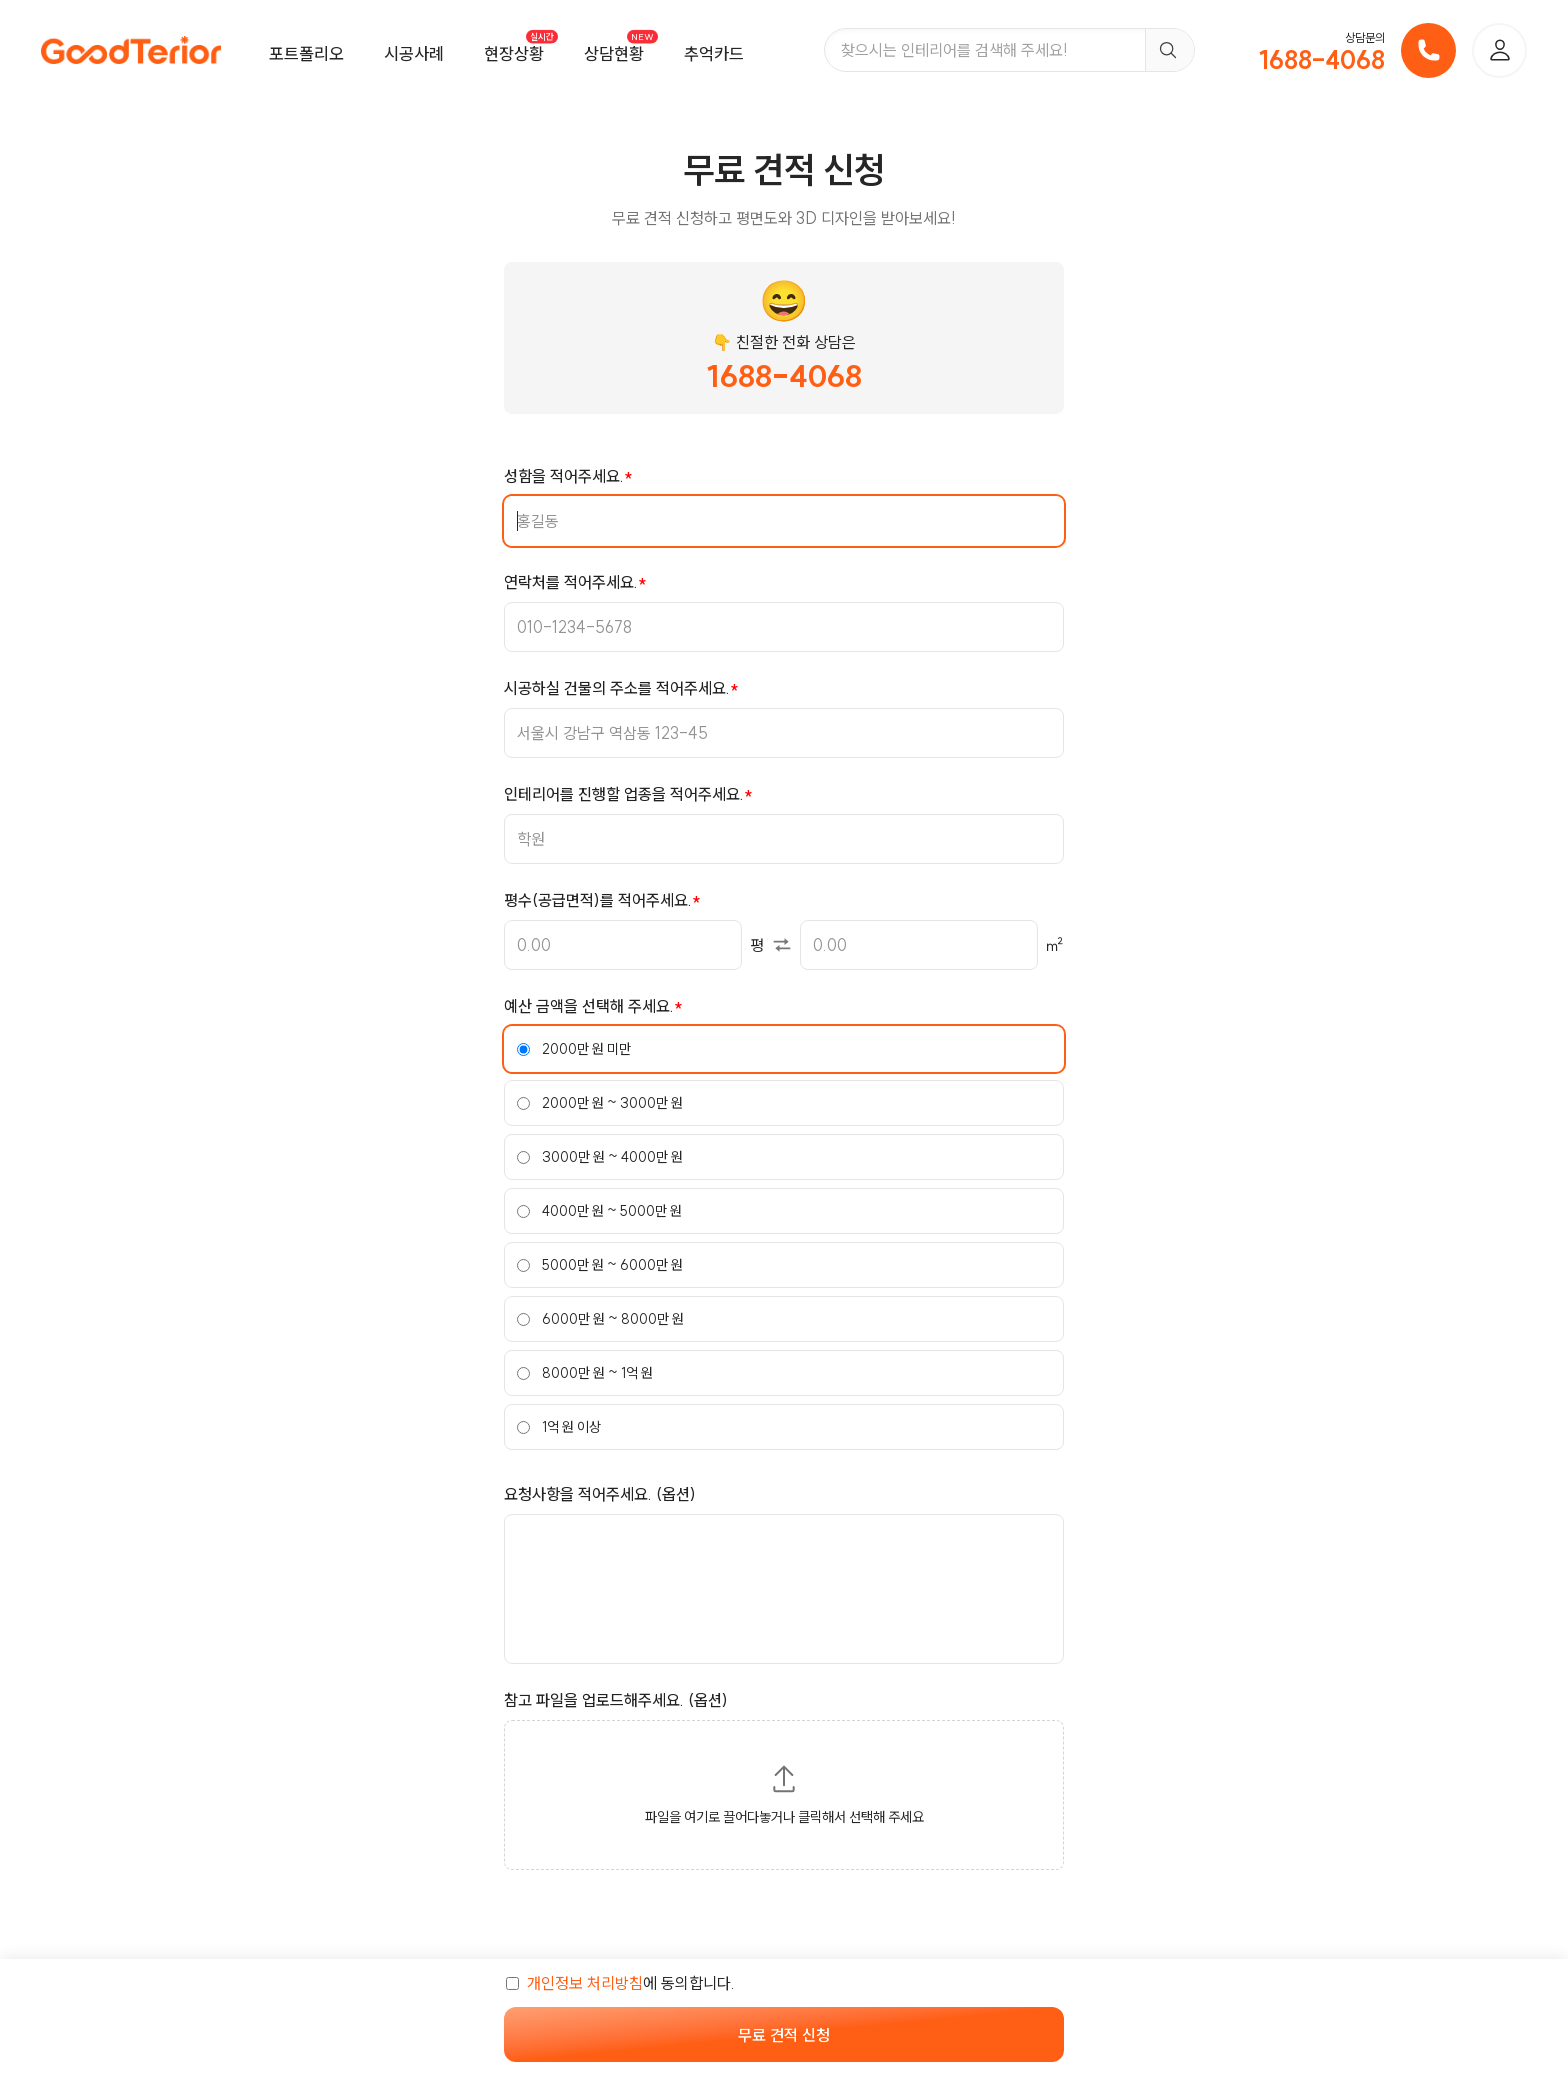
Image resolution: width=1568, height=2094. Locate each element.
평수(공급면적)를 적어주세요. (598, 900)
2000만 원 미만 (574, 1049)
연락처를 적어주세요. (571, 582)
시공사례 (414, 53)
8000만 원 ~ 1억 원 (585, 1373)
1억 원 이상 (559, 1427)
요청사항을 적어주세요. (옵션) (600, 1494)
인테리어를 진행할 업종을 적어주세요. (624, 794)
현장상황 (514, 53)
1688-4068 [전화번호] (1322, 60)
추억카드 (714, 53)
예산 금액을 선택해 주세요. (589, 1006)
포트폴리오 (306, 53)
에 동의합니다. (620, 1983)
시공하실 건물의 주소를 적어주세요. (617, 688)
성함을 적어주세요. (564, 476)
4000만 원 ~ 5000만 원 (599, 1211)
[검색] (1169, 50)
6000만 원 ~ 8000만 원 (600, 1319)
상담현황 (614, 53)
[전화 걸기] (1428, 50)
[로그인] (1499, 50)
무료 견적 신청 (784, 2035)
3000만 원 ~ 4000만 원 (600, 1157)
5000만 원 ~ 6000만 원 (600, 1265)
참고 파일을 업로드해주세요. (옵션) (616, 1700)
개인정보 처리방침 (585, 1983)
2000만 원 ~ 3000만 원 (600, 1103)
